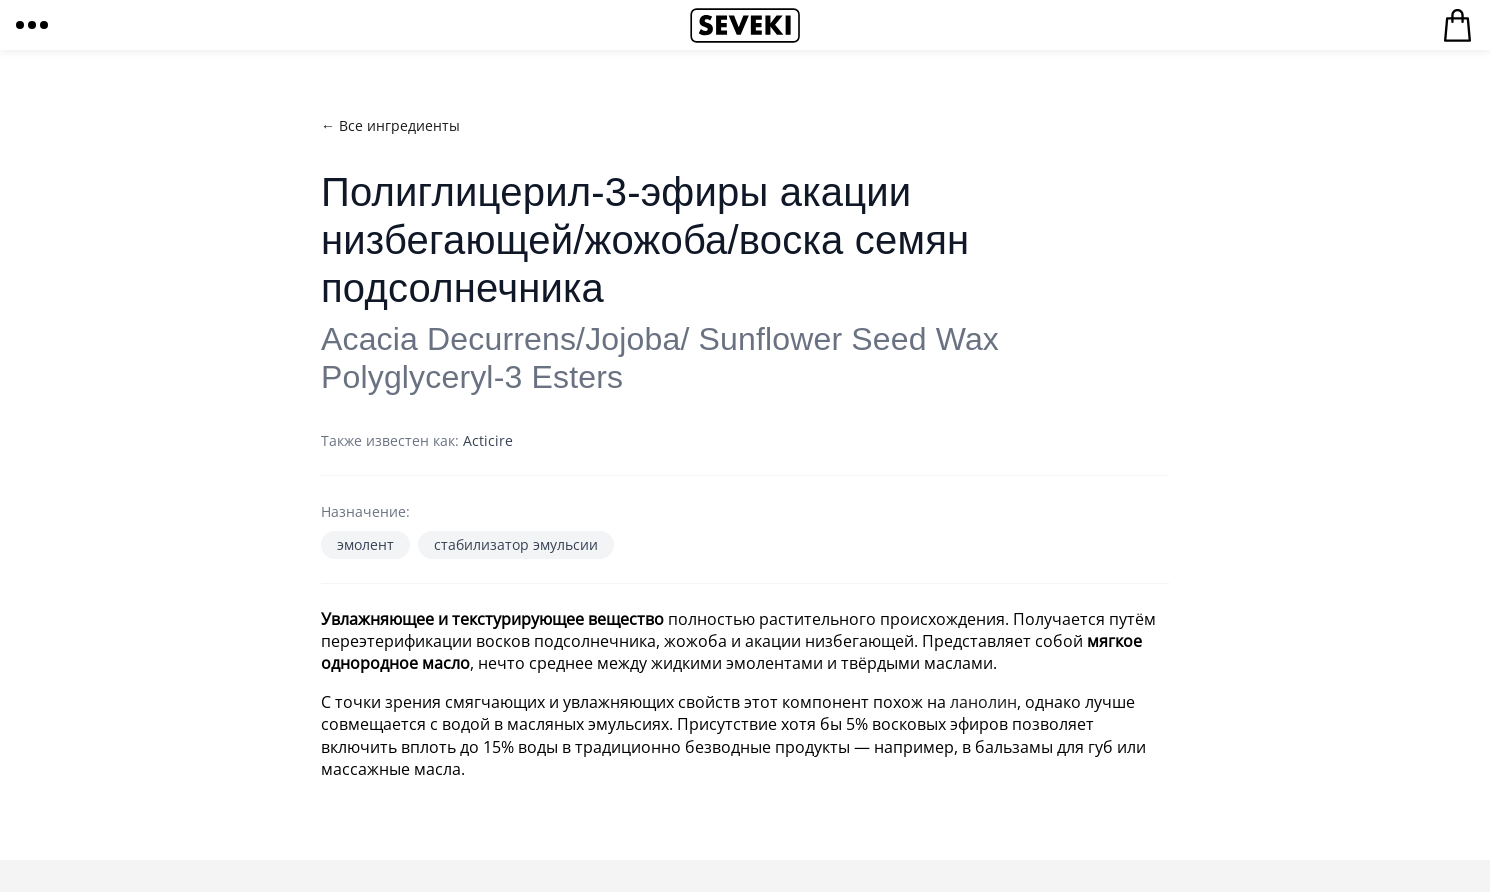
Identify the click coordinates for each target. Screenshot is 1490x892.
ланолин (983, 702)
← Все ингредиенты (390, 125)
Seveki (745, 25)
